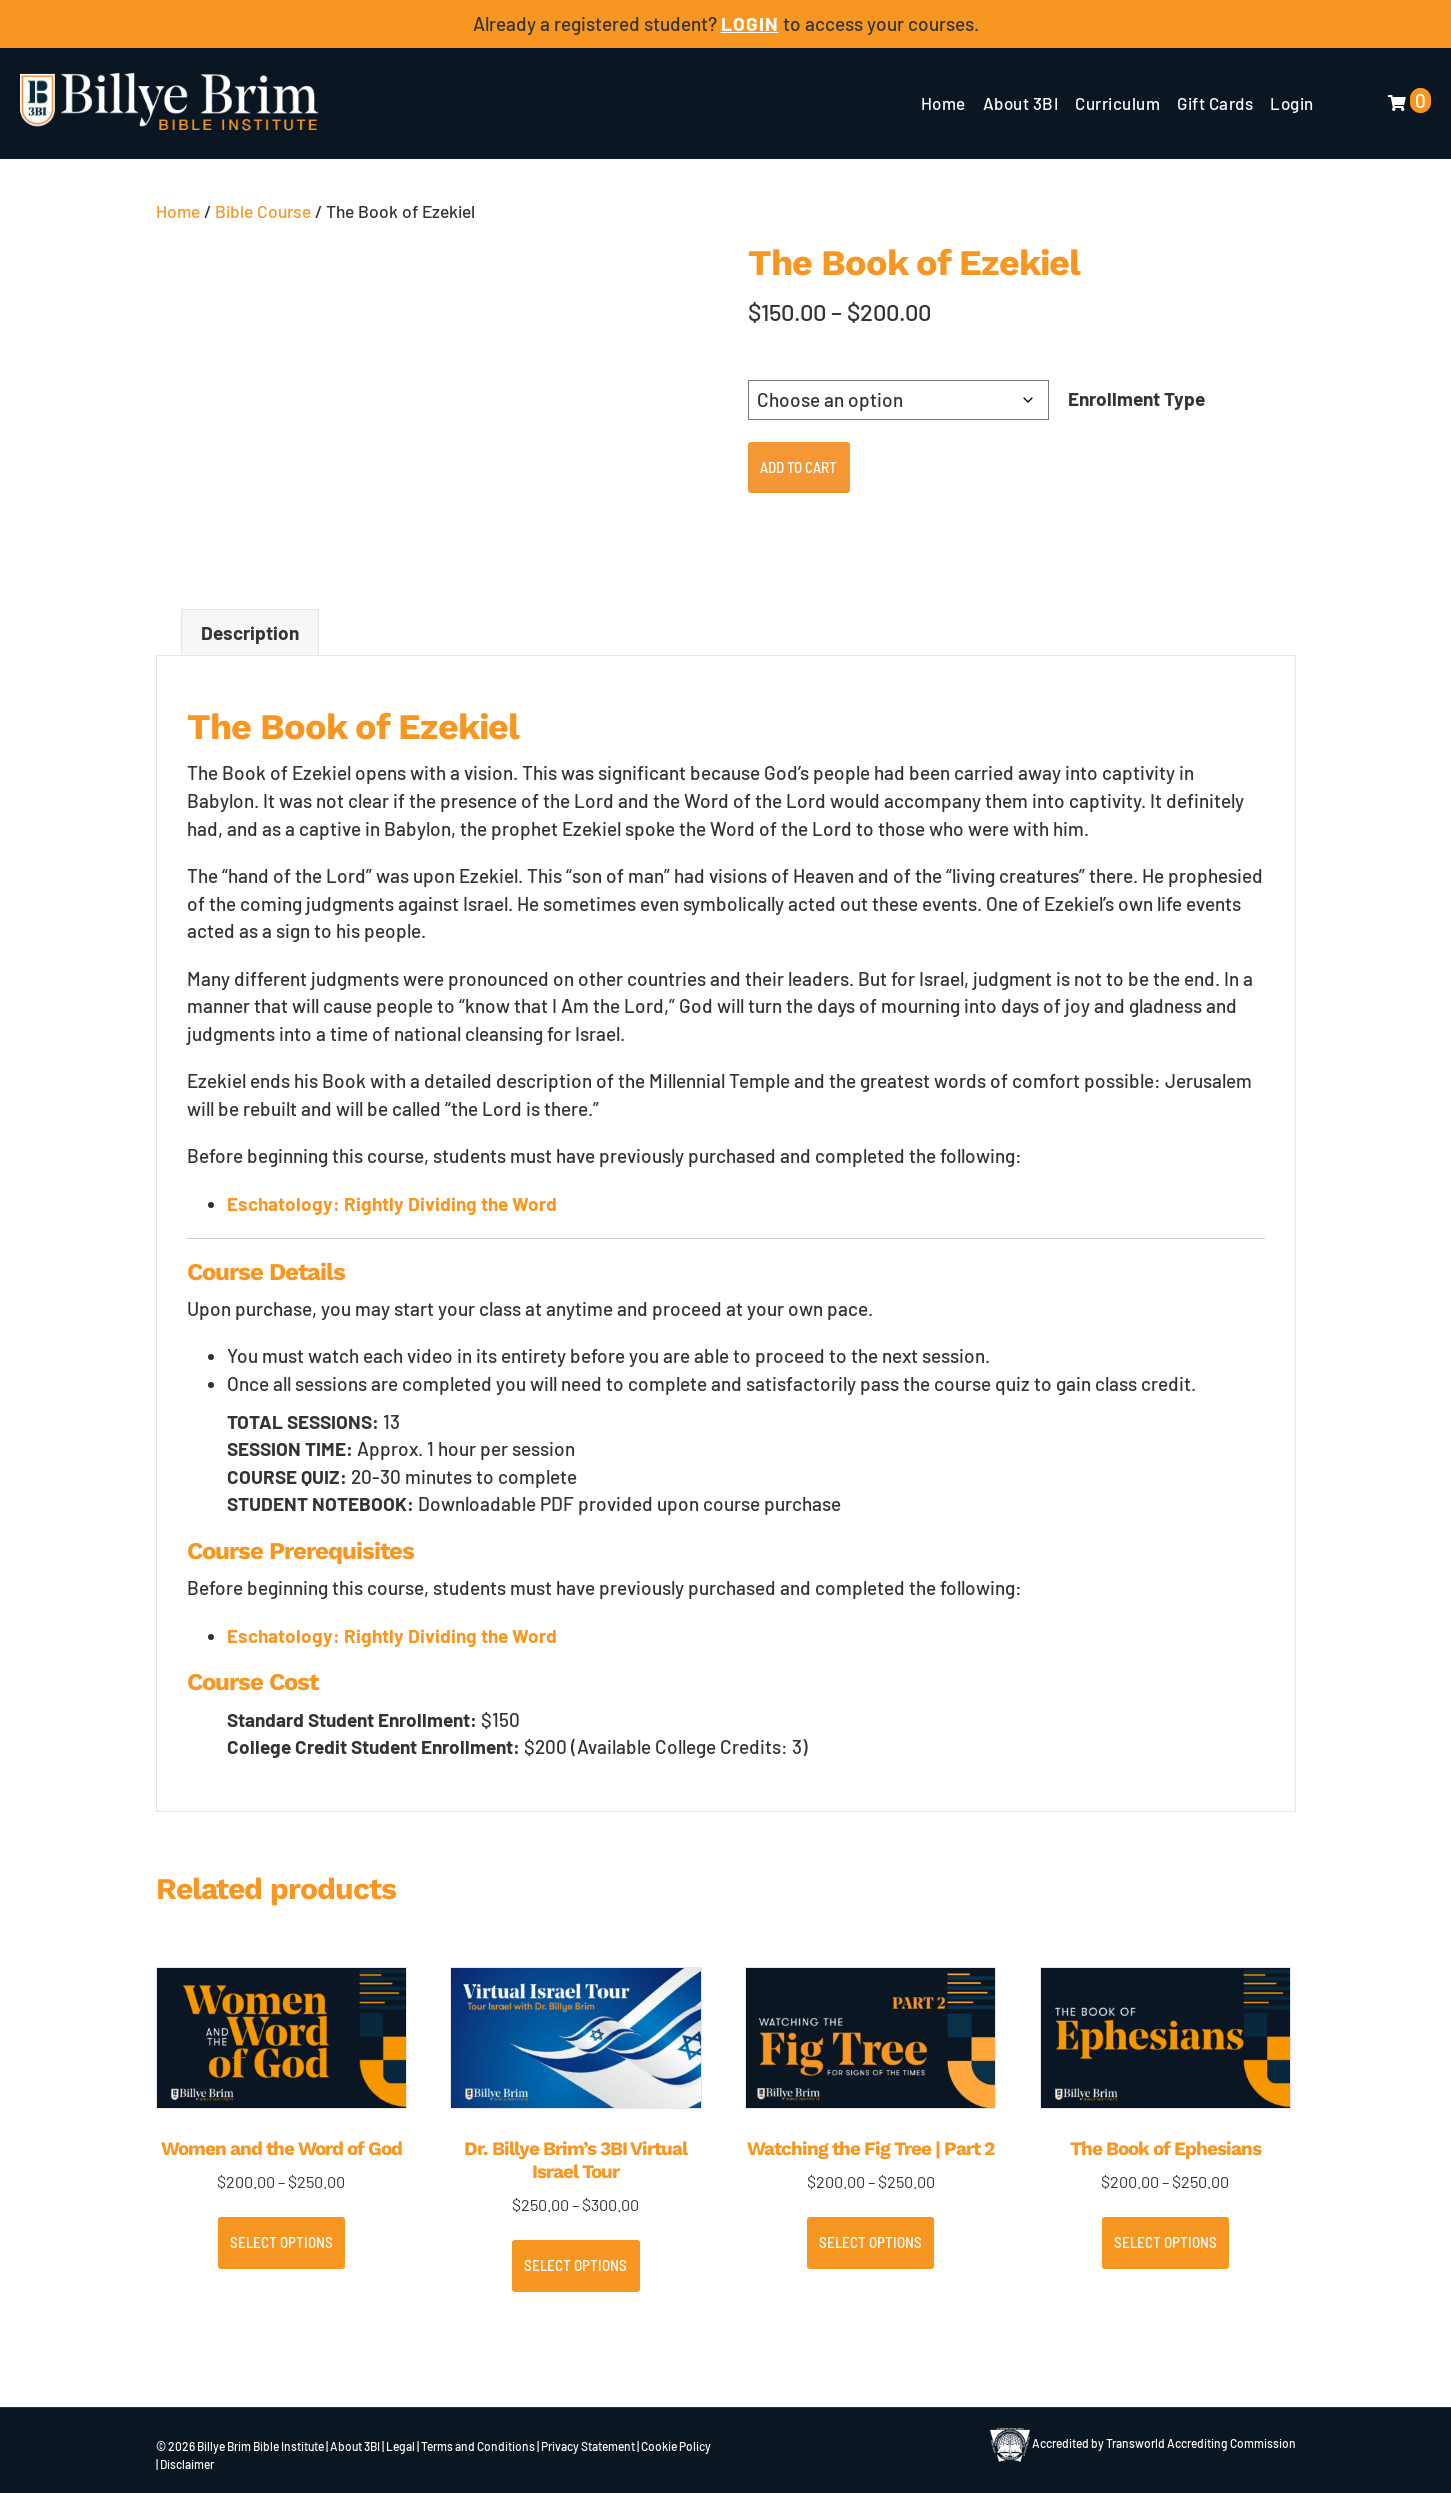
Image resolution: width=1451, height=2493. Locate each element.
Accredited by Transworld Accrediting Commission (1143, 2443)
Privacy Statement (588, 2446)
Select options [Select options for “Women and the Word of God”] (281, 2242)
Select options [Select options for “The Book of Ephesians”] (1165, 2242)
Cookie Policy (676, 2446)
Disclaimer (187, 2464)
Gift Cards (1215, 103)
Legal (400, 2446)
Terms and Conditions (478, 2446)
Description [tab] (250, 632)
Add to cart (798, 467)
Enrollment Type (1136, 398)
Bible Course (263, 211)
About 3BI (1021, 103)
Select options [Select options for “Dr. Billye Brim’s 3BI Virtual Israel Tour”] (575, 2265)
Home (943, 103)
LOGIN (750, 23)
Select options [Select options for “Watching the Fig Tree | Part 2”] (870, 2242)
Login (1292, 103)
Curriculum (1117, 103)
